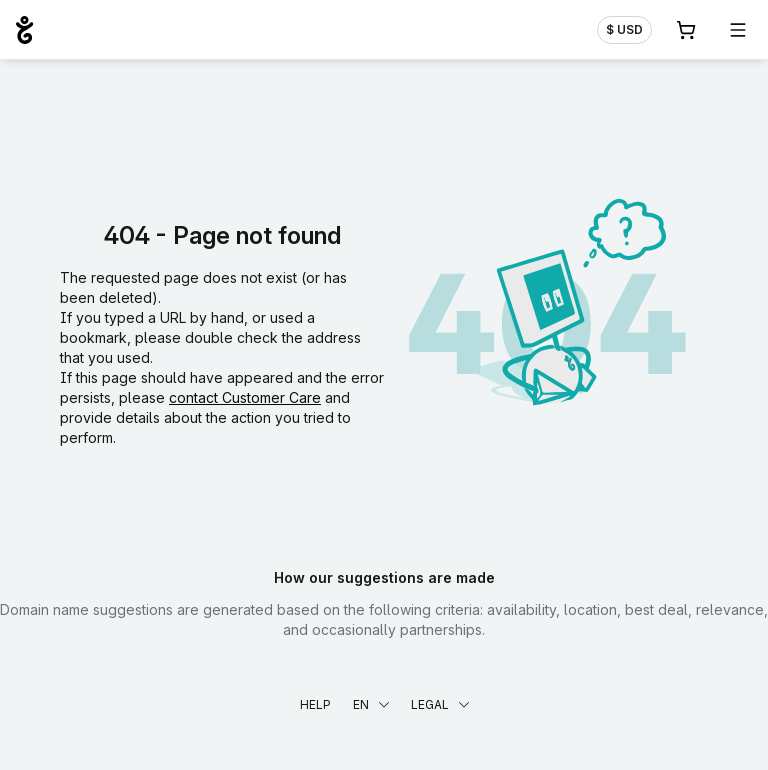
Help (315, 704)
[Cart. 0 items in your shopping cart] (686, 30)
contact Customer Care (245, 397)
